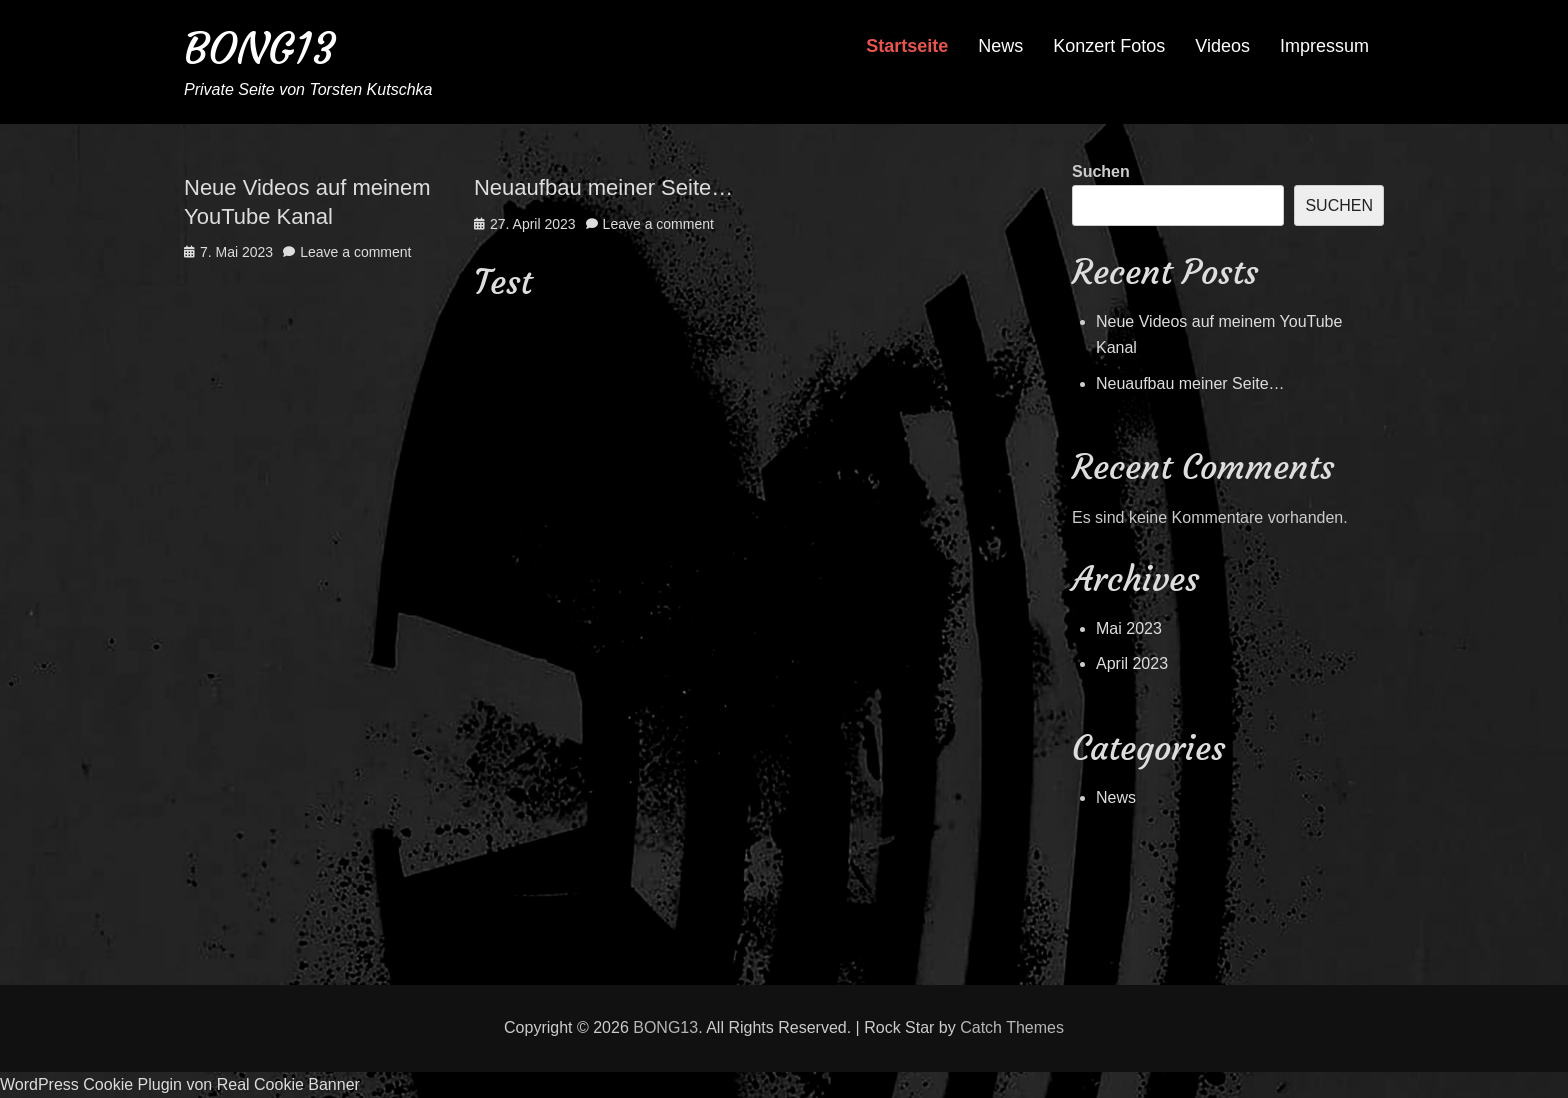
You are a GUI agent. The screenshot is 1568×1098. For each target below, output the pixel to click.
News (1000, 46)
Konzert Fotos (1109, 46)
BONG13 (260, 48)
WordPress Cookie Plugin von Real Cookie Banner (180, 1084)
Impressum (1324, 46)
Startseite (907, 46)
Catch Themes (1012, 1027)
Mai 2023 (1129, 628)
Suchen (1101, 171)
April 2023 (1132, 663)
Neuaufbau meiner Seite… (603, 187)
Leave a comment (355, 252)
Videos (1222, 46)
